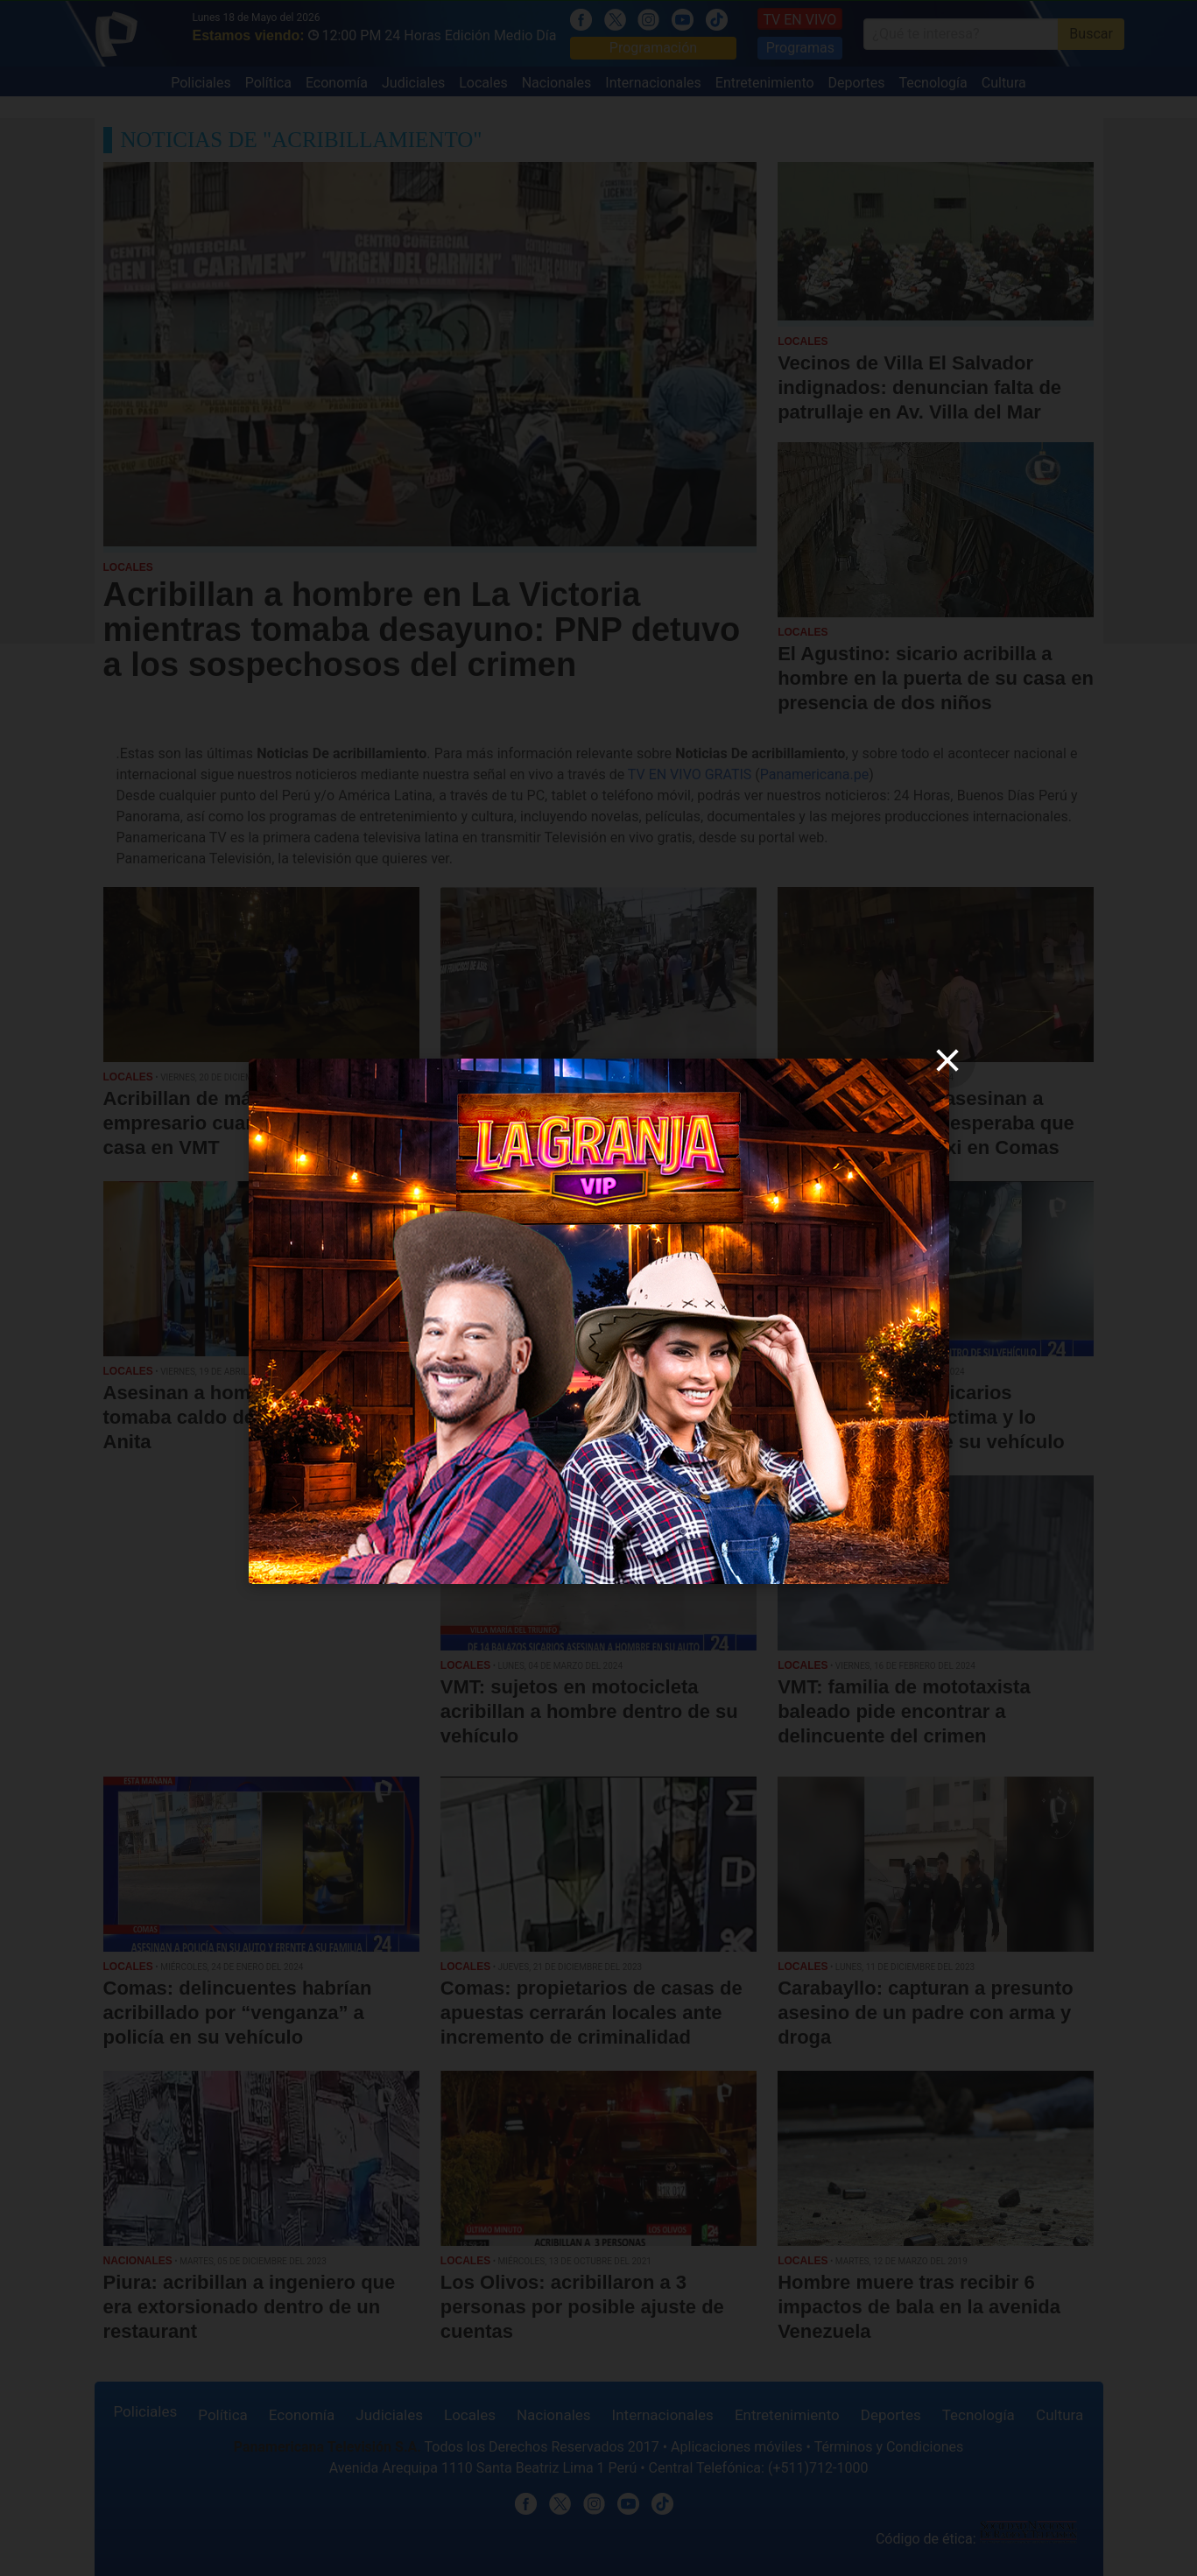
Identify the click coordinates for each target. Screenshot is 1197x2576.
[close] (947, 1060)
